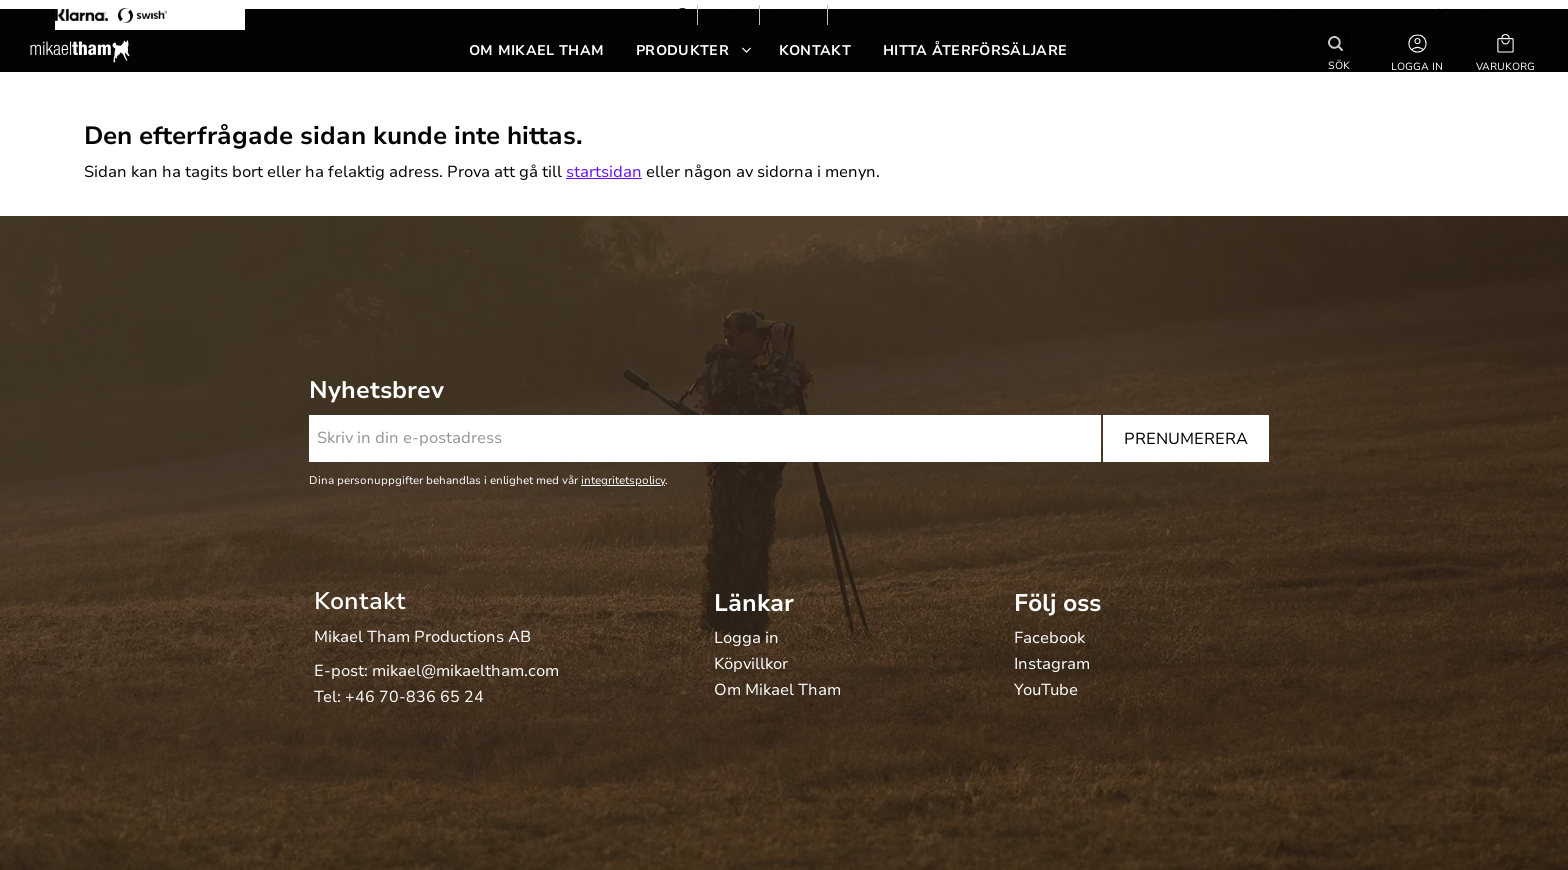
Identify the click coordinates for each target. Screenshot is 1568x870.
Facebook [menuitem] (1049, 639)
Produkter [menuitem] (682, 50)
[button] (1505, 51)
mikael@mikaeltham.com (465, 671)
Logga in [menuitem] (746, 639)
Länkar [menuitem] (754, 603)
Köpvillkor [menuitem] (751, 665)
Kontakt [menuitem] (815, 50)
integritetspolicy (623, 480)
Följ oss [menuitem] (1057, 603)
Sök (1339, 64)
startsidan (604, 172)
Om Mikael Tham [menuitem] (536, 50)
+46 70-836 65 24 (414, 697)
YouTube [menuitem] (1046, 691)
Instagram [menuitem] (1052, 665)
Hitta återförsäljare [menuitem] (975, 50)
